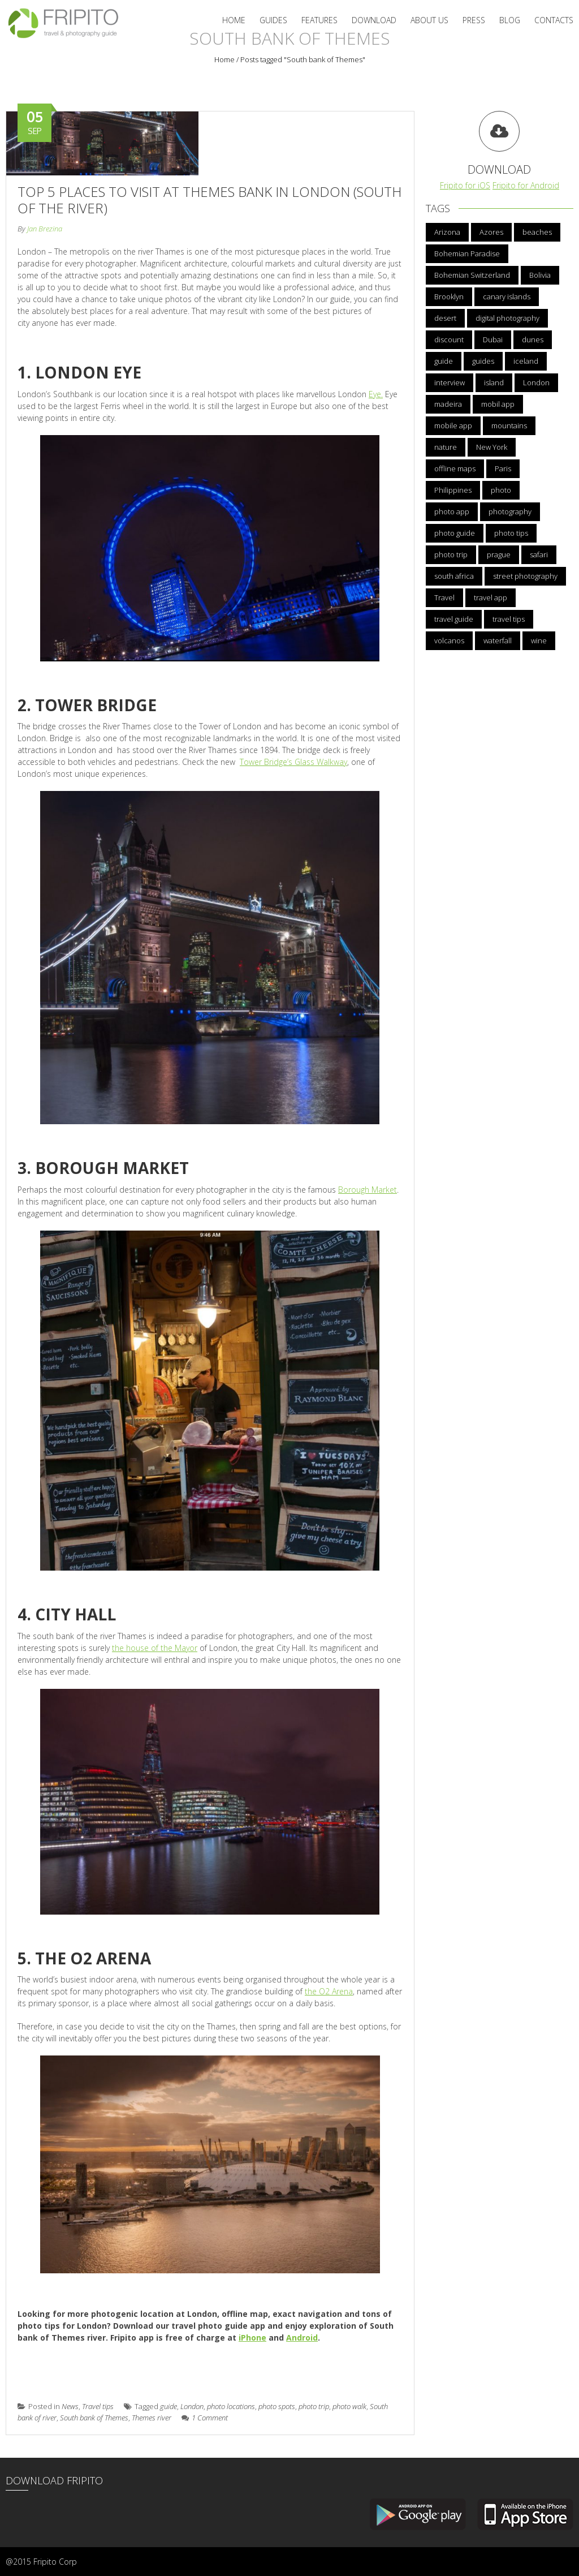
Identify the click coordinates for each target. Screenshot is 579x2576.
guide (168, 2406)
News (70, 2406)
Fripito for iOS (465, 185)
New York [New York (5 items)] (491, 447)
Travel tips (98, 2406)
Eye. (376, 394)
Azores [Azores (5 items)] (491, 232)
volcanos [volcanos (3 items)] (449, 640)
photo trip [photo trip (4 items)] (451, 554)
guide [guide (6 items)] (443, 361)
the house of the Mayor (154, 1647)
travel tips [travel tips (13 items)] (508, 619)
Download (374, 20)
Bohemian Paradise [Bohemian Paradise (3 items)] (467, 253)
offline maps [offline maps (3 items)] (455, 468)
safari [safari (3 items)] (539, 554)
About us (429, 20)
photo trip (314, 2406)
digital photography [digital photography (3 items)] (507, 318)
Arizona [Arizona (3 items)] (447, 232)
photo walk (349, 2406)
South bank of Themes (94, 2417)
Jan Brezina (44, 228)
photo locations (231, 2406)
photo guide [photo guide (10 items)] (454, 533)
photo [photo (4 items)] (501, 490)
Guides (273, 20)
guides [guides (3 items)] (483, 361)
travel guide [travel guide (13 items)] (453, 619)
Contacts (553, 20)
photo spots (276, 2406)
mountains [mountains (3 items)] (509, 425)
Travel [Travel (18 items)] (444, 597)
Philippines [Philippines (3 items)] (453, 490)
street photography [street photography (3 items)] (525, 576)
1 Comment (205, 2417)
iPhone (252, 2337)
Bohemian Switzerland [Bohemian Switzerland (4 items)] (472, 275)
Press (474, 20)
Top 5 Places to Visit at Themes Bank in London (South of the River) (209, 199)
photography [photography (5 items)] (510, 511)
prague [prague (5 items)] (499, 554)
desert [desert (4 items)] (445, 318)
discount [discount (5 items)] (449, 339)
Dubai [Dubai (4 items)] (493, 339)
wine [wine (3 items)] (539, 640)
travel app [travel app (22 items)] (490, 597)
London (192, 2406)
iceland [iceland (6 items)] (525, 361)
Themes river (151, 2417)
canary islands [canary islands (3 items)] (506, 296)
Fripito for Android (525, 185)
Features (319, 20)
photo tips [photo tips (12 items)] (511, 533)
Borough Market (367, 1189)
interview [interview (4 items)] (449, 382)
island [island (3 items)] (494, 382)
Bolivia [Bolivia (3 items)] (540, 275)
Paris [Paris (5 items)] (503, 468)
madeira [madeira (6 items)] (448, 404)
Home (233, 20)
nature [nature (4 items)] (445, 447)
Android (302, 2337)
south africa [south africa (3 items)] (454, 576)
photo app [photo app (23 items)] (451, 511)
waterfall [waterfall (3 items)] (497, 640)
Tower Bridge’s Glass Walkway (293, 761)
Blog (509, 20)
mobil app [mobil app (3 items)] (498, 404)
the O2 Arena (329, 1991)
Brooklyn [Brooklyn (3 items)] (449, 296)
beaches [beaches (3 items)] (537, 232)
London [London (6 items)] (536, 382)
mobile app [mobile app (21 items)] (453, 425)
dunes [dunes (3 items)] (532, 339)
